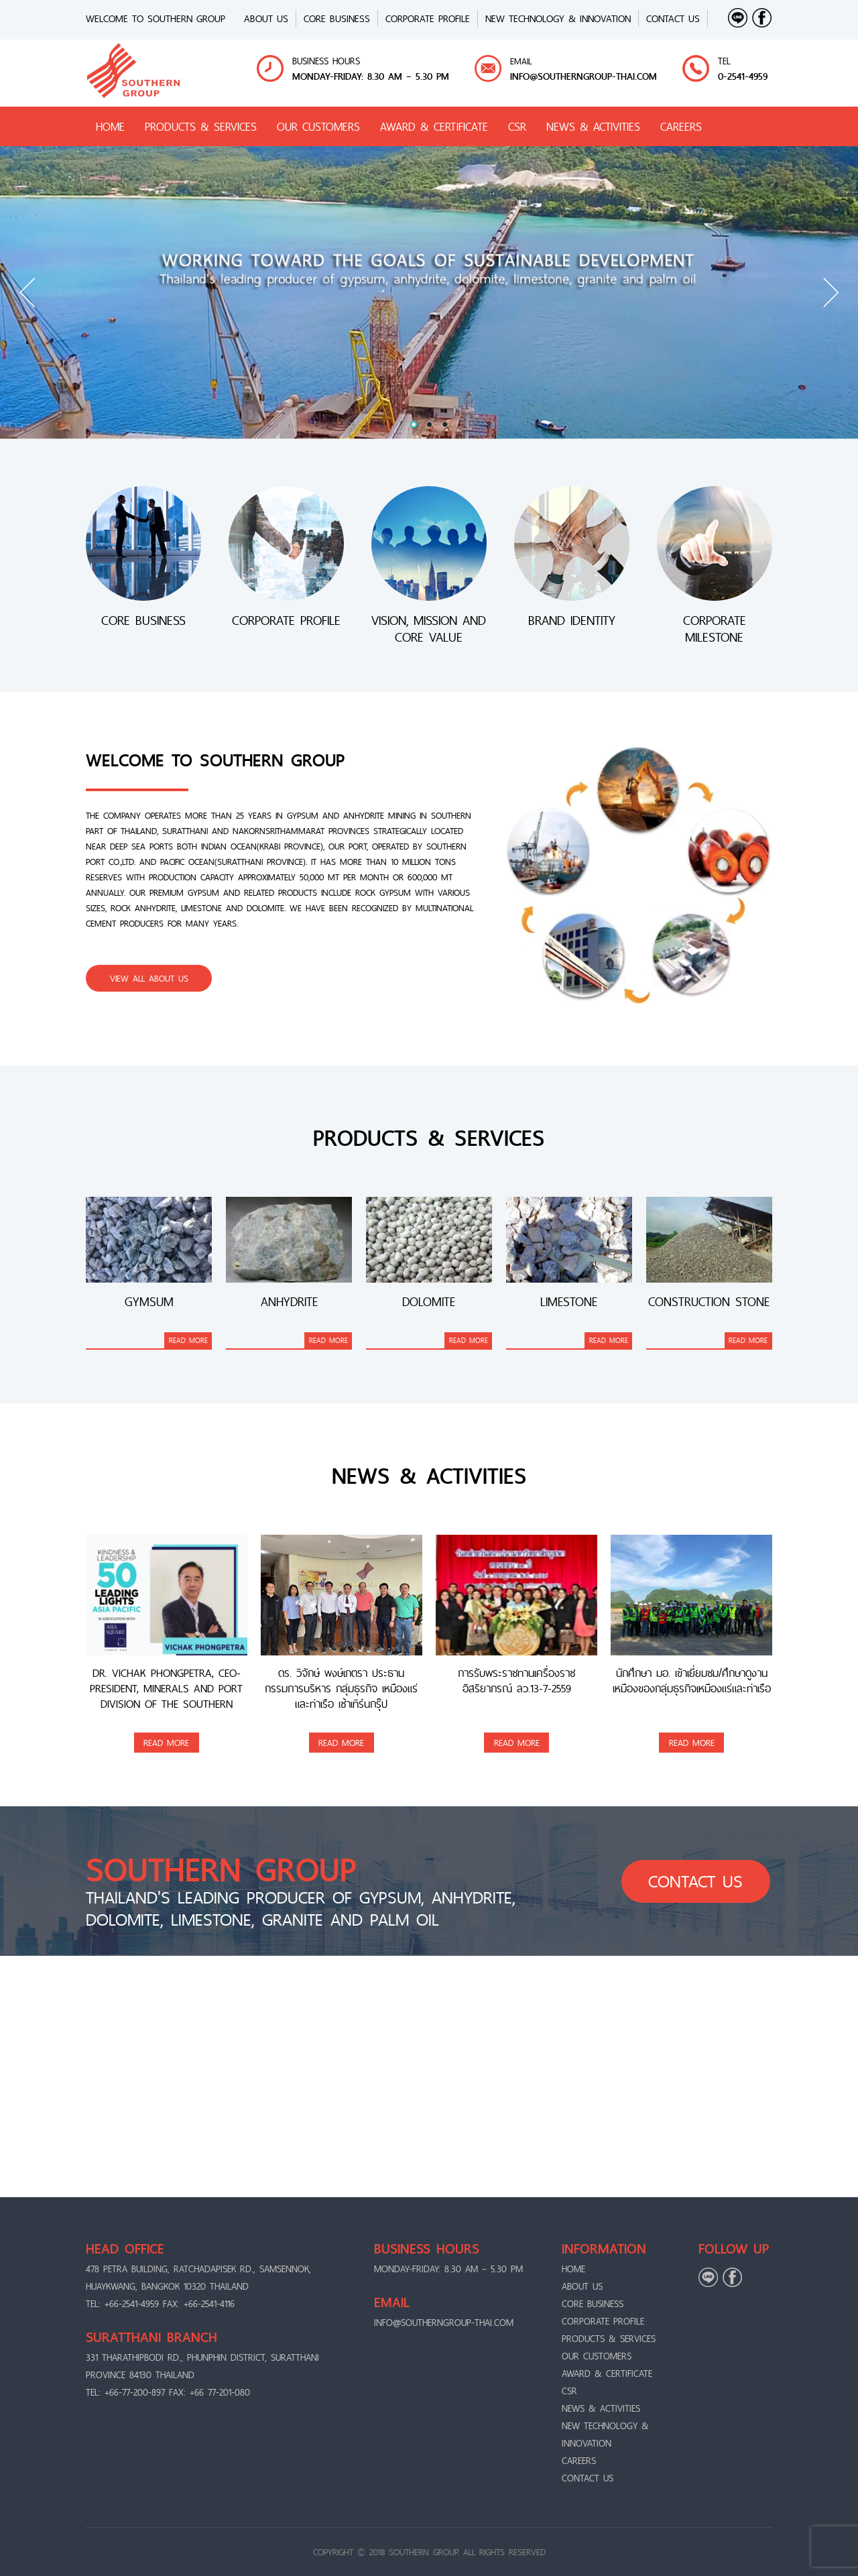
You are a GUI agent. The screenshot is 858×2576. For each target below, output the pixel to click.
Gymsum (149, 1301)
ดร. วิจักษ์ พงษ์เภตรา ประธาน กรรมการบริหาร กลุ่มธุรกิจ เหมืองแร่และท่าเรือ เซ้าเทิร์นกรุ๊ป (341, 1688)
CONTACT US (673, 18)
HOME (110, 126)
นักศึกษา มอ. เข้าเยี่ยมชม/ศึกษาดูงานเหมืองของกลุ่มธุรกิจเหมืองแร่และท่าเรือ (692, 1681)
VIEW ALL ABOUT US (149, 978)
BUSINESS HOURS (326, 61)
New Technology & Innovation (558, 18)
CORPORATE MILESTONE (714, 628)
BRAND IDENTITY (571, 621)
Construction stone (709, 1301)
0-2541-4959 (743, 76)
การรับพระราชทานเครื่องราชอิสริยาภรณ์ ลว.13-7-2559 (516, 1681)
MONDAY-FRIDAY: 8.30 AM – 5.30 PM (370, 76)
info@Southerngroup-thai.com (583, 76)
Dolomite (428, 1301)
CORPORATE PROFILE (427, 18)
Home (573, 2269)
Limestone (568, 1301)
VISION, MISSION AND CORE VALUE (428, 628)
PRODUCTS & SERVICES (201, 126)
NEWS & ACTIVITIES (593, 126)
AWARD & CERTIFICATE (434, 126)
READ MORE (188, 1340)
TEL (724, 61)
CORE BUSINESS (337, 18)
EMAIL (521, 61)
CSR (517, 126)
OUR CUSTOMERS (318, 126)
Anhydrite (289, 1301)
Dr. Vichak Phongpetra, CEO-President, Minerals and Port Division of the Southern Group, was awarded (166, 1688)
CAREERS (681, 126)
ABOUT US (266, 18)
